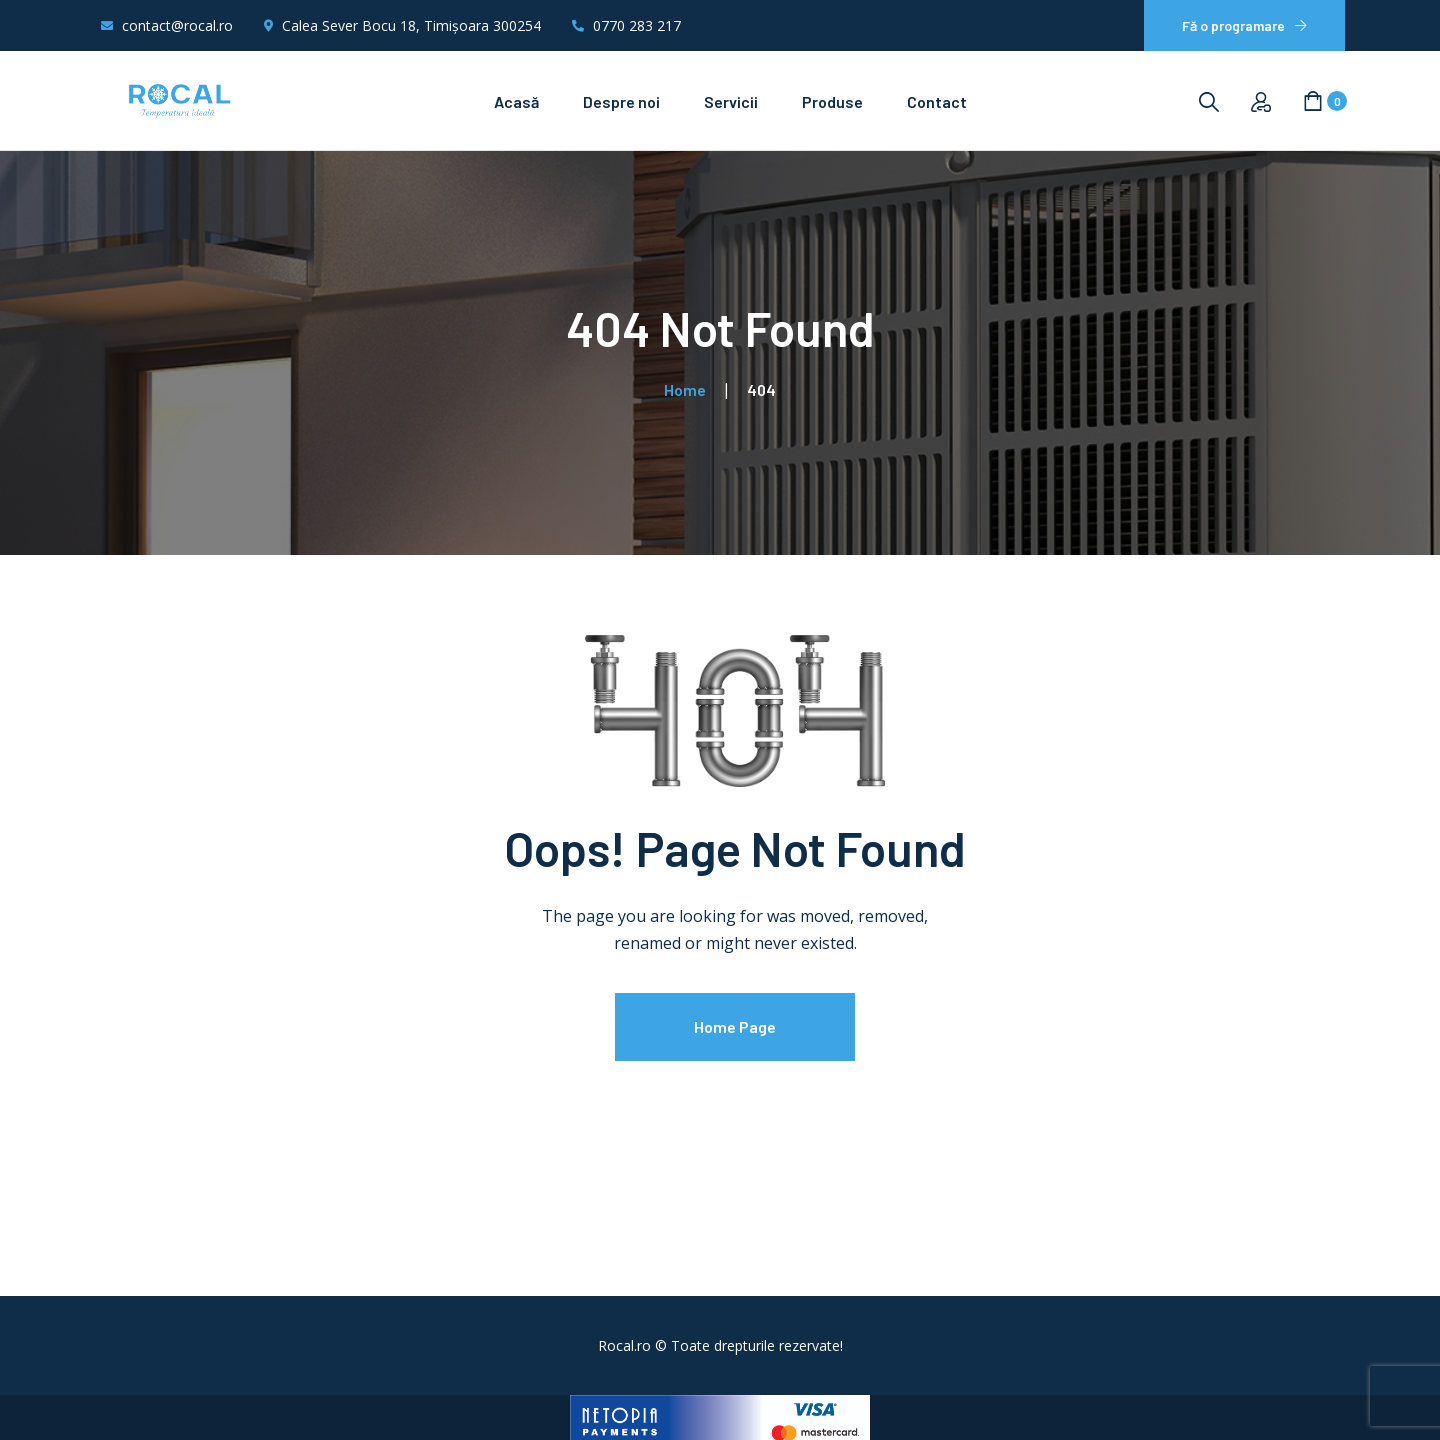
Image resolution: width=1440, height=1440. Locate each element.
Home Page (735, 1026)
